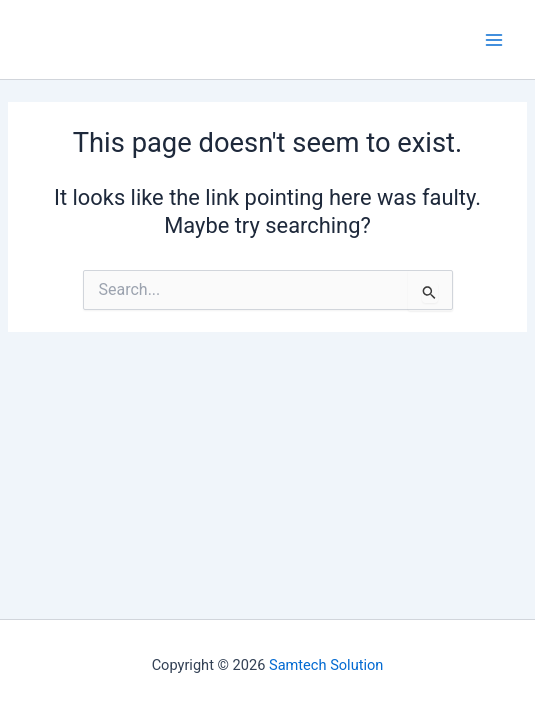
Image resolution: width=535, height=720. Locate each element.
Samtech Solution (326, 665)
